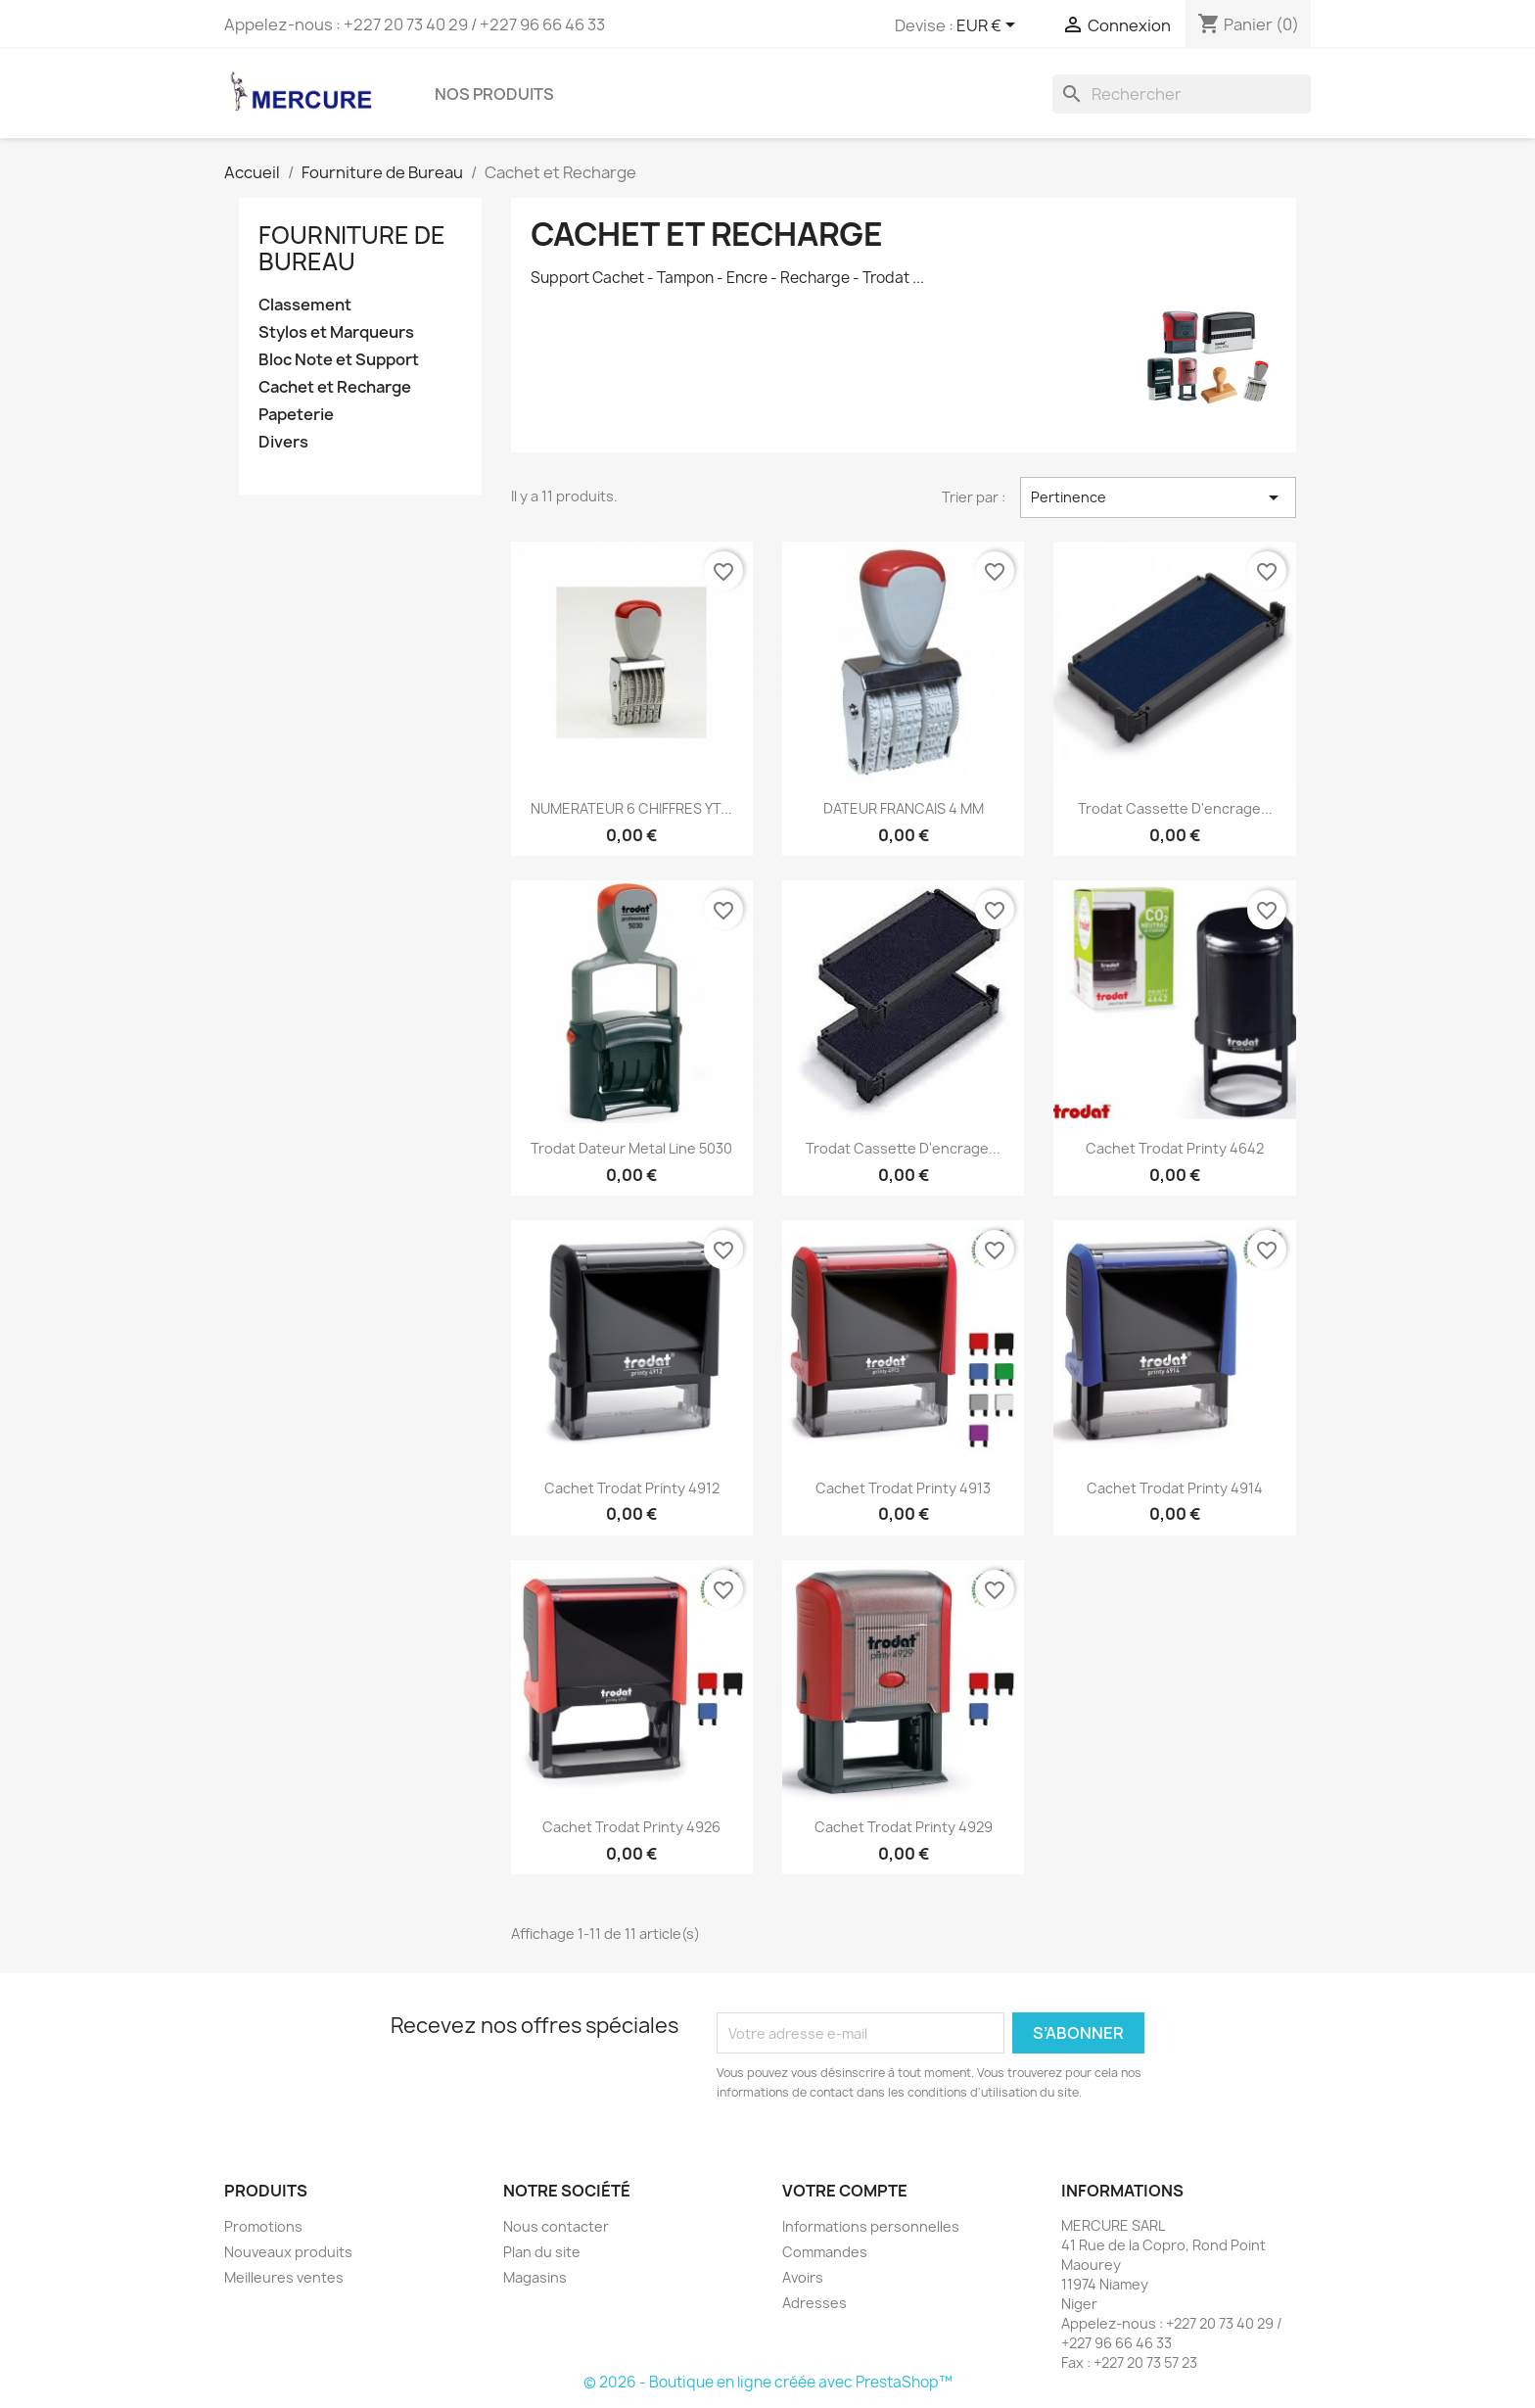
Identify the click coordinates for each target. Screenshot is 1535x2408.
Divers (283, 442)
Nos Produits (494, 94)
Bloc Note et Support (338, 360)
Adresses (814, 2302)
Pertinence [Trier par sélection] (1158, 497)
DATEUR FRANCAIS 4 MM (903, 808)
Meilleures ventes (284, 2277)
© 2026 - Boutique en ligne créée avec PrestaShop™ (768, 2382)
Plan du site (542, 2252)
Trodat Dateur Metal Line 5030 (631, 1148)
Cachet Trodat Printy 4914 (1175, 1488)
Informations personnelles (870, 2226)
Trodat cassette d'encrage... (903, 1148)
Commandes (824, 2252)
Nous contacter (556, 2226)
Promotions (263, 2226)
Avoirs (802, 2277)
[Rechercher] (1181, 94)
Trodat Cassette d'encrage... (1175, 808)
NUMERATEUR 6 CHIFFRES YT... (631, 808)
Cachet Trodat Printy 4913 (903, 1488)
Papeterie (296, 414)
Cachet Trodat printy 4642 (1175, 1148)
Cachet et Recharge (334, 387)
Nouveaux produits (288, 2252)
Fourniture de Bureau (351, 247)
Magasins (535, 2277)
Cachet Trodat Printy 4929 (903, 1827)
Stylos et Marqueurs (336, 332)
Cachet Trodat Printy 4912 (632, 1488)
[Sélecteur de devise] (989, 26)
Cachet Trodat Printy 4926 (631, 1827)
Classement (304, 305)
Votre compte (844, 2190)
